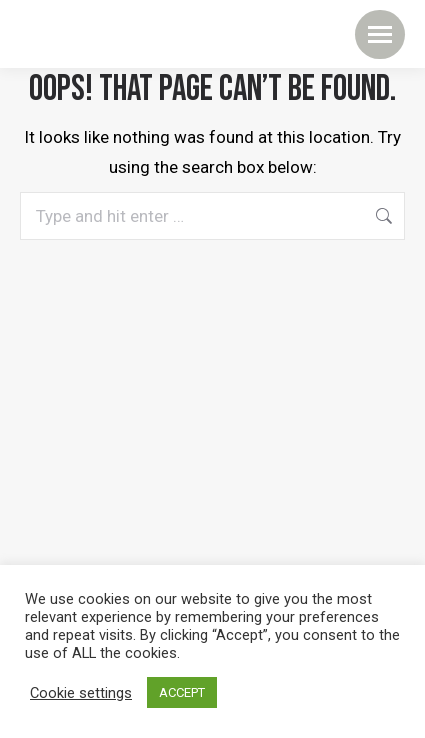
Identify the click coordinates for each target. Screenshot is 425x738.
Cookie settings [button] (81, 693)
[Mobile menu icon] (380, 34)
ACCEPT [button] (182, 692)
